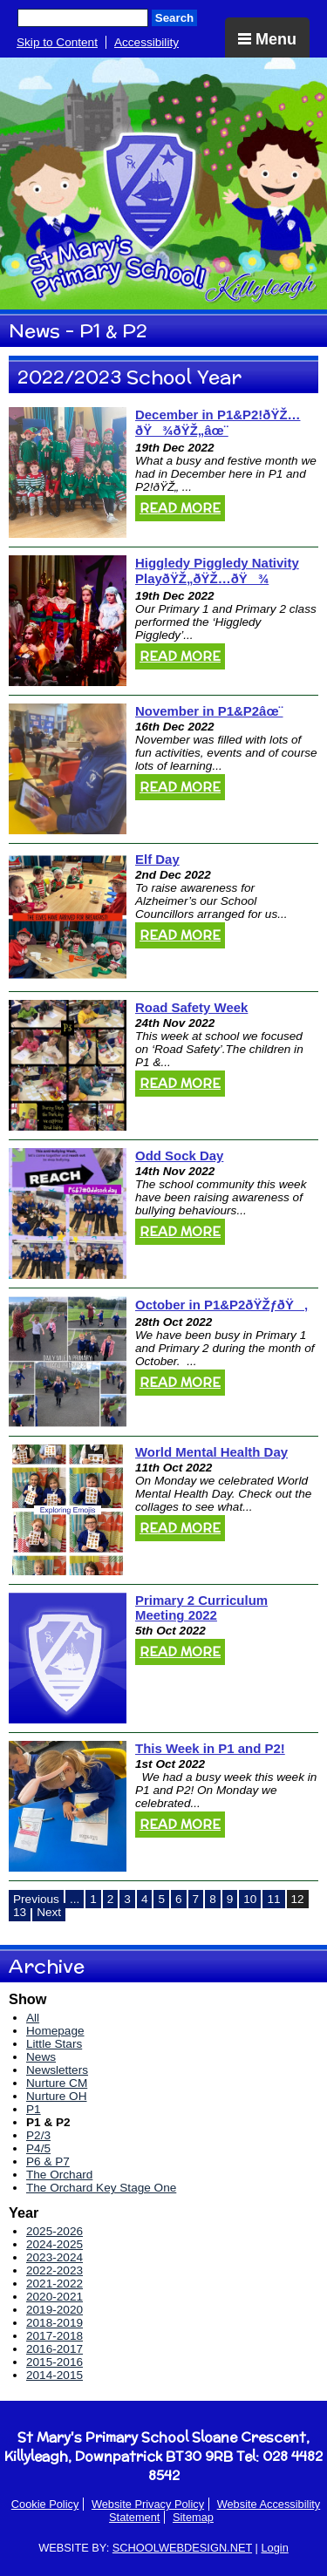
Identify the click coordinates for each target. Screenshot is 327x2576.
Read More (180, 508)
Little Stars (54, 2043)
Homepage (55, 2030)
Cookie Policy (45, 2504)
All (32, 2017)
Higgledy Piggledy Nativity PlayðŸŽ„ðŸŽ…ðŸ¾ (217, 570)
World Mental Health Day (211, 1451)
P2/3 (38, 2135)
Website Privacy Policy (148, 2504)
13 (19, 1912)
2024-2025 (54, 2244)
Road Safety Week (191, 1007)
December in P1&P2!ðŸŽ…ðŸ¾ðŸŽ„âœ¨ (217, 422)
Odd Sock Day (179, 1155)
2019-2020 (54, 2309)
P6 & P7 (48, 2161)
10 (249, 1899)
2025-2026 (54, 2231)
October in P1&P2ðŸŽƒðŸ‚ (221, 1304)
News (41, 2056)
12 (297, 1899)
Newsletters (57, 2069)
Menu (267, 39)
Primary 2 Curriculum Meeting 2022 (201, 1607)
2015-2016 (54, 2362)
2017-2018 (54, 2335)
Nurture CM (56, 2083)
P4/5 (38, 2148)
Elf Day (157, 859)
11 (273, 1899)
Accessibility (146, 42)
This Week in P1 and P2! (210, 1748)
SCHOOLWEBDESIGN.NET (182, 2547)
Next (49, 1912)
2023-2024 (54, 2257)
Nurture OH (56, 2096)
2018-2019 (54, 2322)
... (74, 1899)
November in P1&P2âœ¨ (209, 710)
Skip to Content (57, 42)
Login (274, 2547)
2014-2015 (54, 2375)
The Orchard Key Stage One (101, 2187)
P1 (33, 2109)
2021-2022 (54, 2283)
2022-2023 (54, 2270)
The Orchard (59, 2174)
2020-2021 (54, 2296)
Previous (36, 1899)
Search (174, 17)
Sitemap (193, 2517)
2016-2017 (54, 2348)
